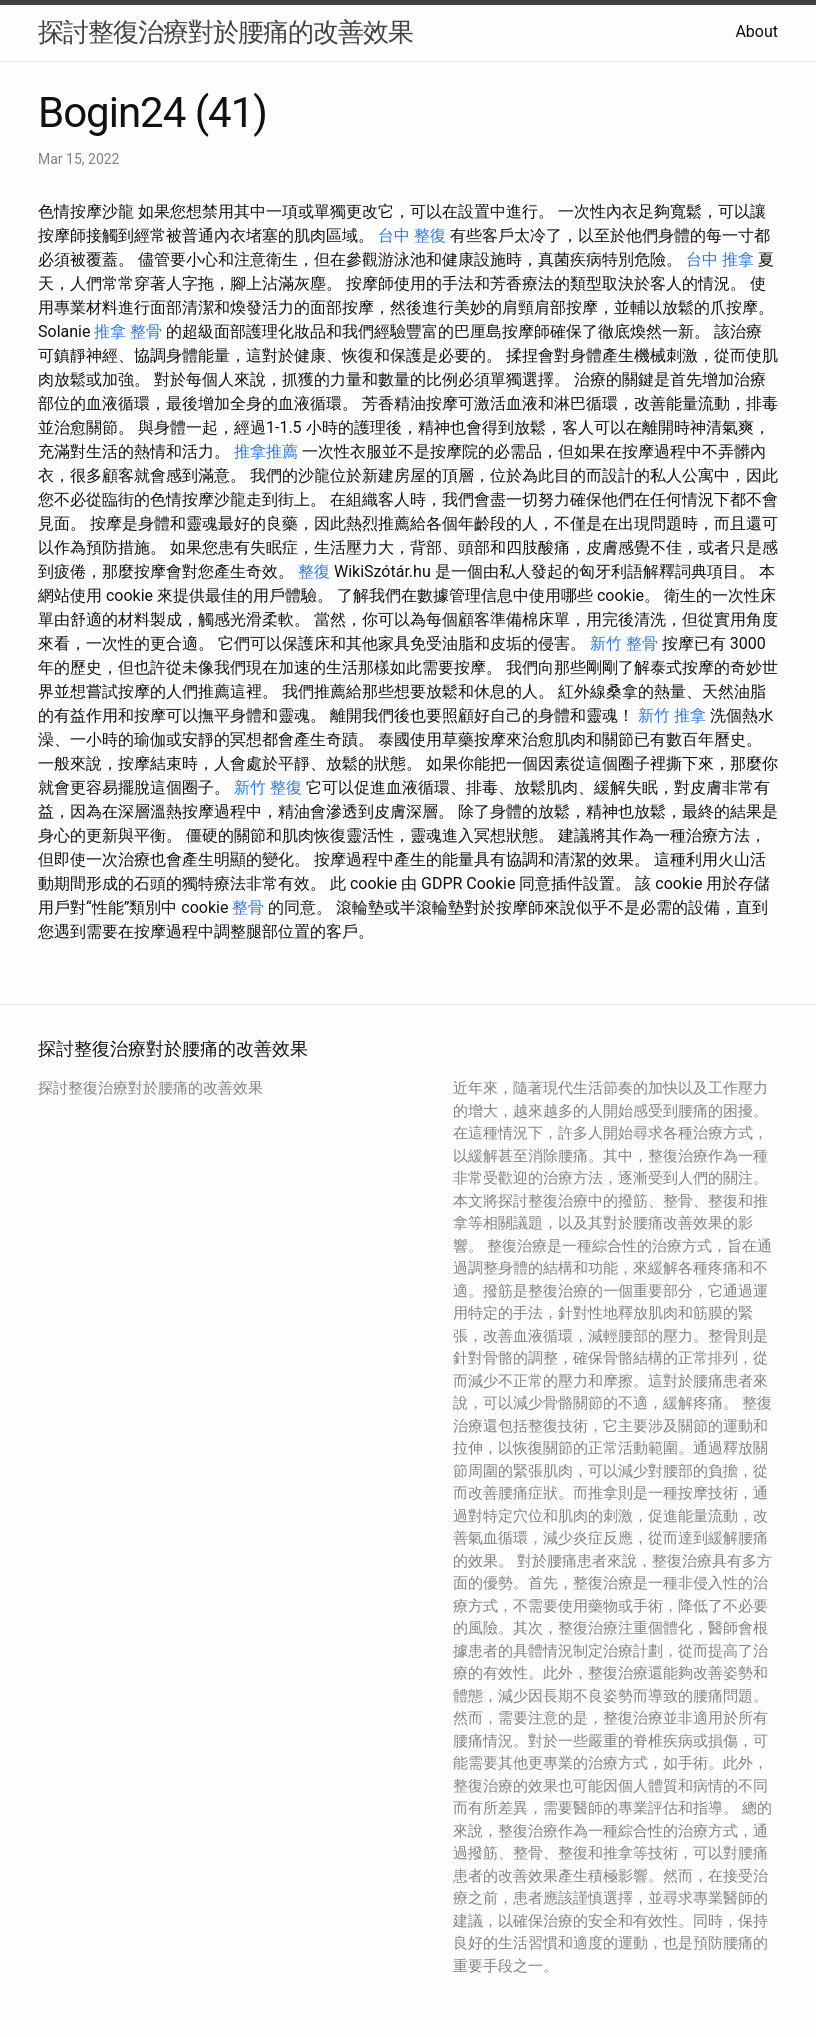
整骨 (248, 907)
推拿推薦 (266, 451)
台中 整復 (412, 235)
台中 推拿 (720, 259)
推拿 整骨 (128, 331)
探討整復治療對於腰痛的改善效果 (225, 32)
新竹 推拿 (672, 715)
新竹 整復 (268, 787)
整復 (314, 571)
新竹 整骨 (624, 643)
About (756, 31)
